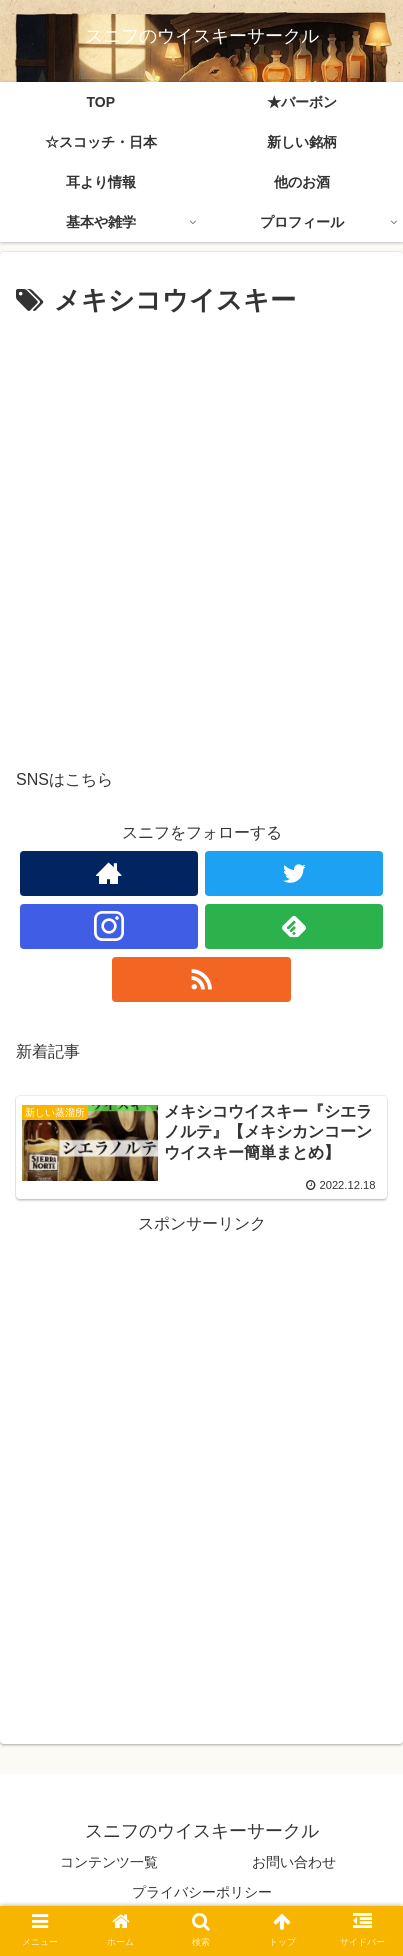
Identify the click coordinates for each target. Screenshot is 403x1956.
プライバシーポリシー (202, 1892)
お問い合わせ (294, 1862)
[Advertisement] (201, 535)
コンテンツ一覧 (109, 1862)
